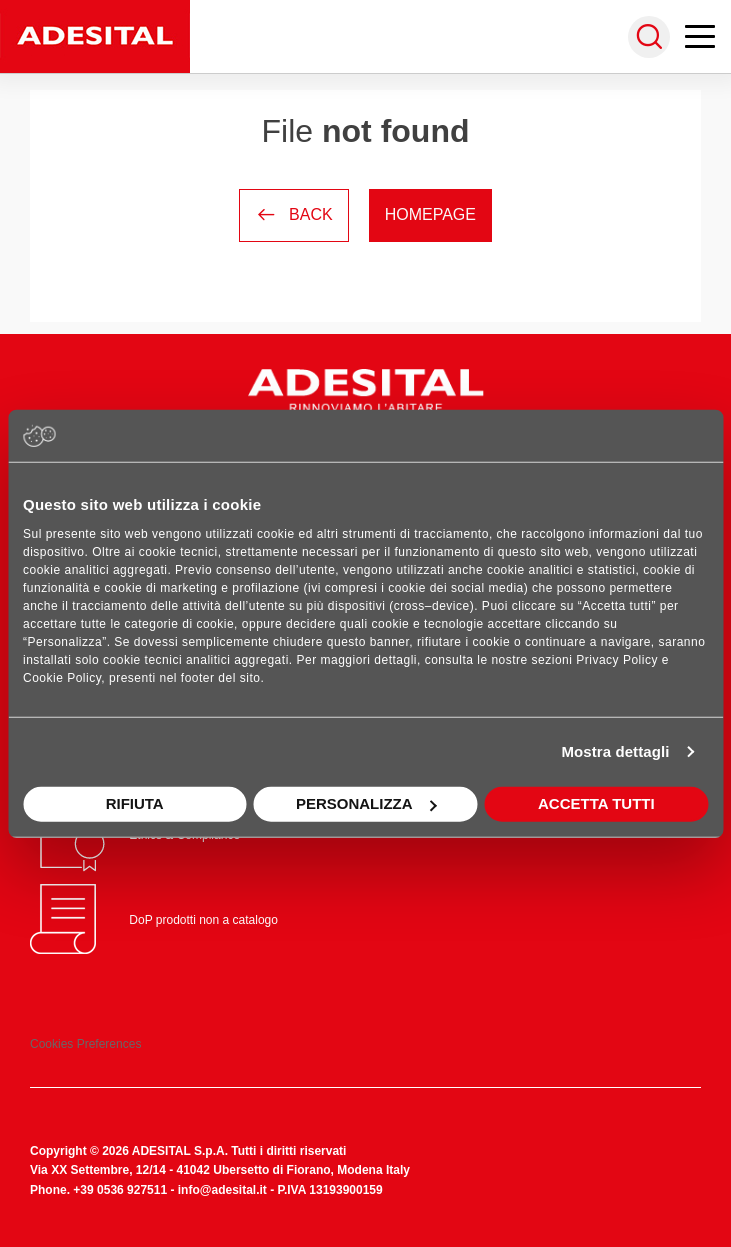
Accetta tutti (596, 803)
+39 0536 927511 (120, 1190)
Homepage (430, 214)
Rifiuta (135, 803)
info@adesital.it (222, 1190)
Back (294, 214)
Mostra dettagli (615, 751)
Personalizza (366, 803)
